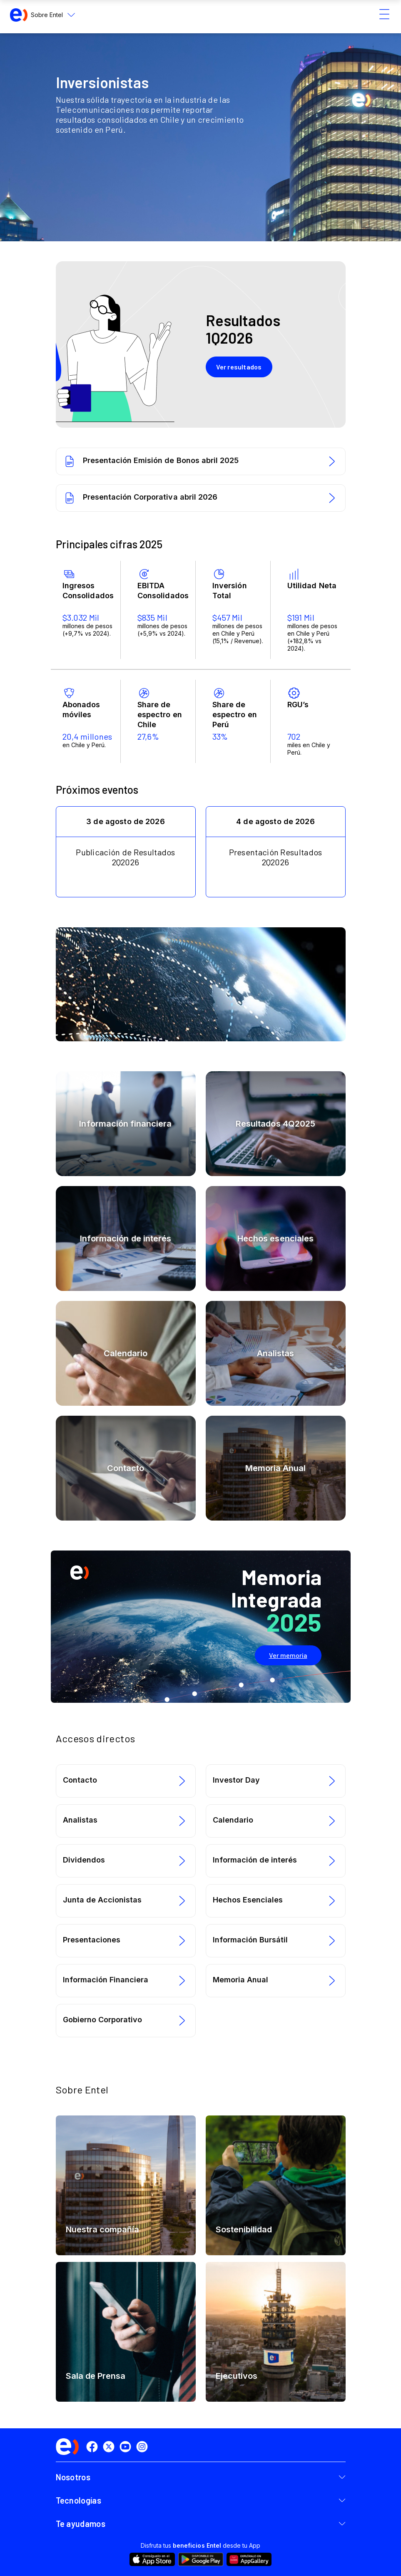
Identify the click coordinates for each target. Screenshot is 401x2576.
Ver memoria (288, 1655)
